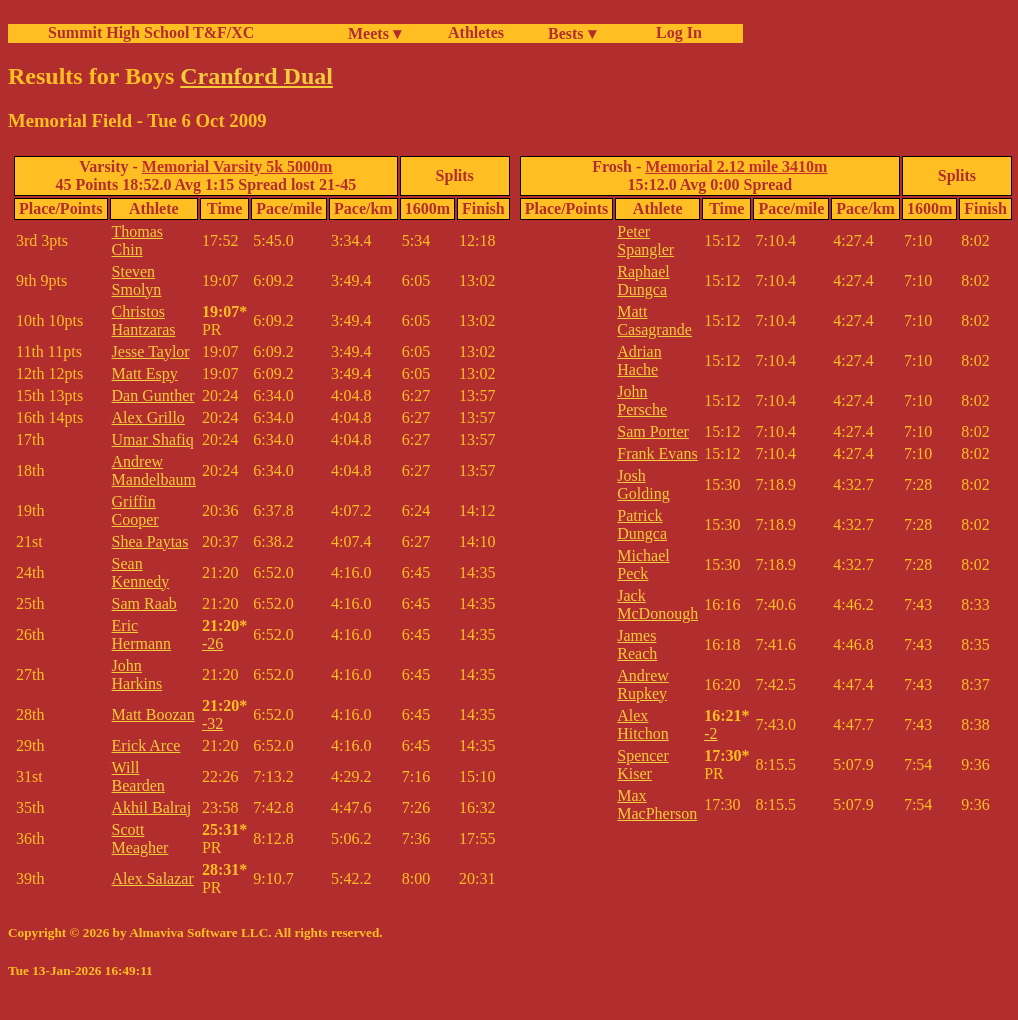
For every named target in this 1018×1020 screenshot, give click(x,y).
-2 (710, 733)
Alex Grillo (148, 417)
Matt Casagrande (654, 320)
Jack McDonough (657, 604)
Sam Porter (653, 431)
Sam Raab (144, 603)
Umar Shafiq (153, 439)
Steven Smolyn (137, 280)
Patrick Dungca (642, 524)
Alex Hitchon (643, 724)
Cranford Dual (256, 76)
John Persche (642, 400)
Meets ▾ (374, 33)
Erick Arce (146, 745)
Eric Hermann (142, 634)
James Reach (637, 644)
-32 (212, 723)
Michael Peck (643, 564)
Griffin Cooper (135, 510)
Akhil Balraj (152, 807)
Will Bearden (138, 776)
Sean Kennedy (141, 572)
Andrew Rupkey (643, 684)
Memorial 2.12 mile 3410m (736, 166)
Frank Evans (657, 453)
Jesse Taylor (151, 351)
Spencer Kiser (643, 764)
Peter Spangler (645, 240)
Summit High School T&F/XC (151, 32)
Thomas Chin (138, 240)
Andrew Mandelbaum (154, 470)
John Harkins (137, 674)
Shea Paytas (150, 541)
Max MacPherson (657, 804)
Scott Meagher (140, 838)
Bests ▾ (572, 33)
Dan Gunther (153, 395)
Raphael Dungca (643, 280)
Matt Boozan (153, 714)
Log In (675, 32)
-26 (212, 643)
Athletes (476, 32)
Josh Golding (643, 484)
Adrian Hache (639, 360)
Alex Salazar (153, 878)
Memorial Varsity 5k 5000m (237, 166)
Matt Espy (145, 373)
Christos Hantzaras (144, 320)
